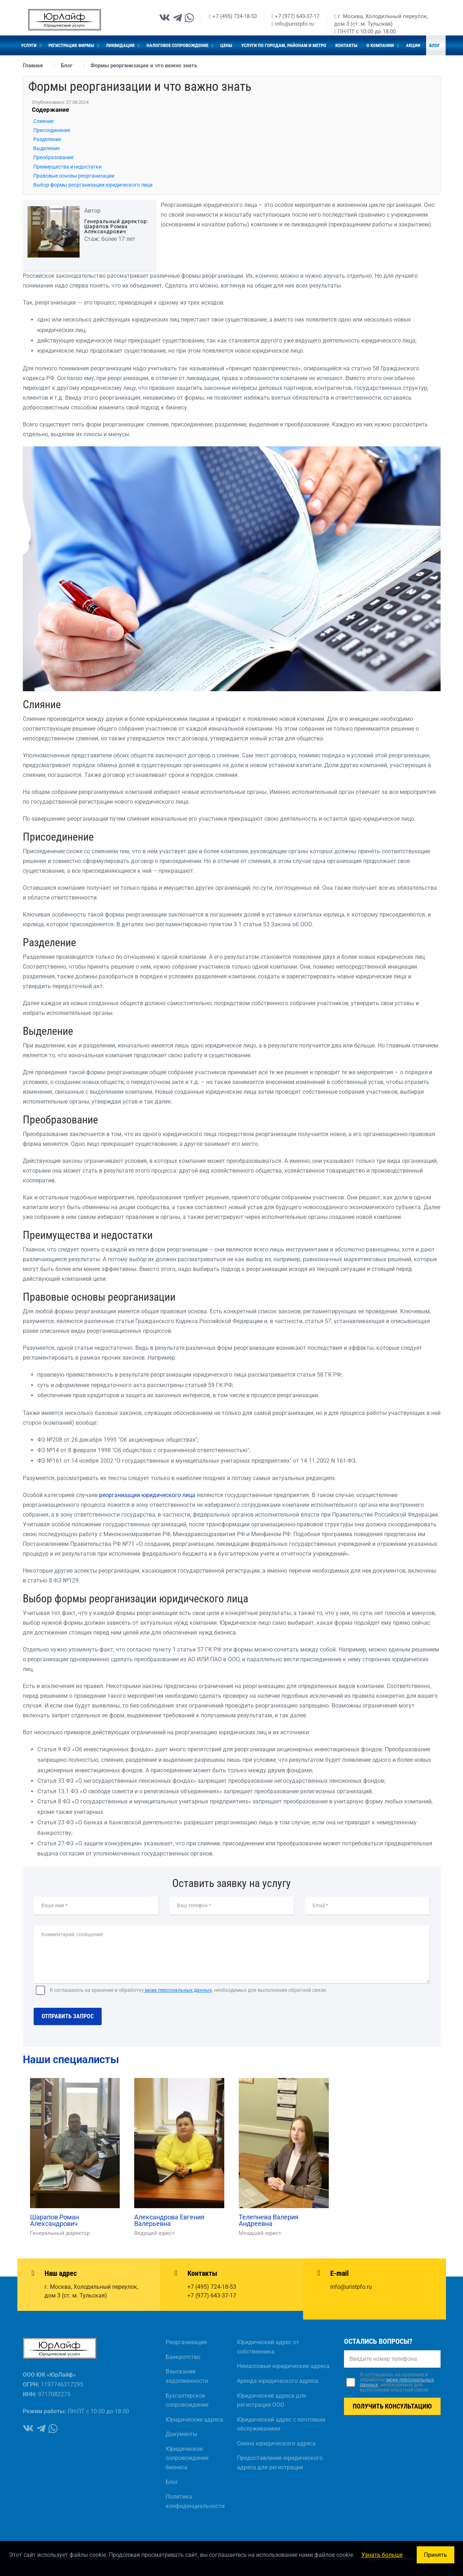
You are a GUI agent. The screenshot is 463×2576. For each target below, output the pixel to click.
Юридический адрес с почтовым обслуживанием (281, 2424)
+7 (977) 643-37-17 (295, 16)
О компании (380, 45)
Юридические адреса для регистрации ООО (271, 2400)
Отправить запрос (68, 2016)
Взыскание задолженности (187, 2376)
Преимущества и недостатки (67, 167)
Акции (413, 45)
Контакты (346, 45)
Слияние (43, 121)
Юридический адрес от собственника (268, 2347)
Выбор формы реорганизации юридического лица (93, 185)
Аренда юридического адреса (277, 2380)
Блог (434, 45)
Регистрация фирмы (71, 45)
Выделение (46, 148)
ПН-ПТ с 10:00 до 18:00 (364, 31)
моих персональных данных (178, 1990)
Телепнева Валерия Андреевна (268, 2220)
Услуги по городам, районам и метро (283, 45)
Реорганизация (186, 2342)
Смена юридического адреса (276, 2443)
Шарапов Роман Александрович (54, 2220)
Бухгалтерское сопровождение (187, 2400)
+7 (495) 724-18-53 (232, 16)
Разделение (47, 139)
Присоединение (51, 130)
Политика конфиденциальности (195, 2501)
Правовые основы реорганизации (73, 176)
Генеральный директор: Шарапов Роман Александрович (116, 226)
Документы (181, 2434)
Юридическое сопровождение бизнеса (187, 2458)
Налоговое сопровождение (177, 45)
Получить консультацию (392, 2406)
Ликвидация (121, 45)
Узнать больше (382, 2554)
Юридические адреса (194, 2419)
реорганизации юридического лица (147, 1495)
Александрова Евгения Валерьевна (169, 2220)
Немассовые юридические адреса (283, 2366)
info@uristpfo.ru (293, 24)
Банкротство (183, 2357)
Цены (226, 45)
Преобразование (53, 157)
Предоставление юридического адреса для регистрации (280, 2462)
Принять (435, 2554)
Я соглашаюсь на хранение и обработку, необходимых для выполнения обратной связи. (188, 1990)
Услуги (29, 45)
